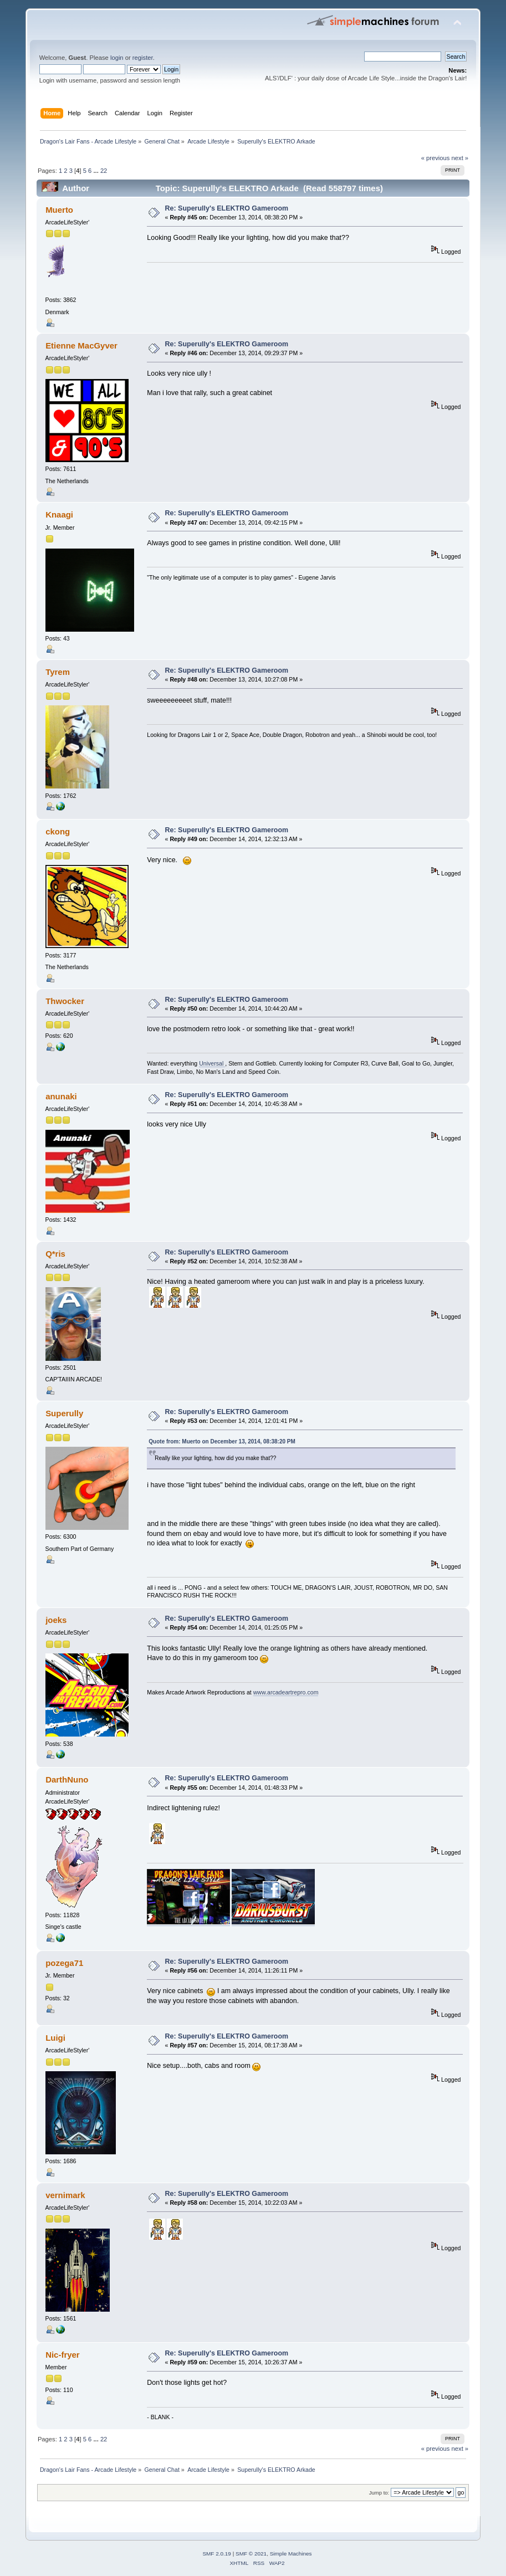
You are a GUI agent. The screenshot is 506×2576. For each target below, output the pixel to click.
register (142, 57)
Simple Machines (291, 2554)
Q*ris (55, 1253)
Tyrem (57, 672)
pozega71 (64, 1963)
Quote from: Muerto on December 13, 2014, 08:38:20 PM (222, 1441)
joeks (56, 1620)
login (117, 57)
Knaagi (59, 514)
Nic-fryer (62, 2354)
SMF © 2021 (251, 2554)
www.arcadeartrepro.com (286, 1692)
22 (103, 170)
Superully (64, 1413)
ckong (57, 831)
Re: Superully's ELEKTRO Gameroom (227, 208)
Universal (212, 1063)
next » (460, 158)
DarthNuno (66, 1779)
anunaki (61, 1096)
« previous (435, 158)
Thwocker (64, 1001)
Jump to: (379, 2493)
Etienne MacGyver (81, 345)
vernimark (65, 2195)
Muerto (59, 209)
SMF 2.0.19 (216, 2554)
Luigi (55, 2037)
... (96, 170)
